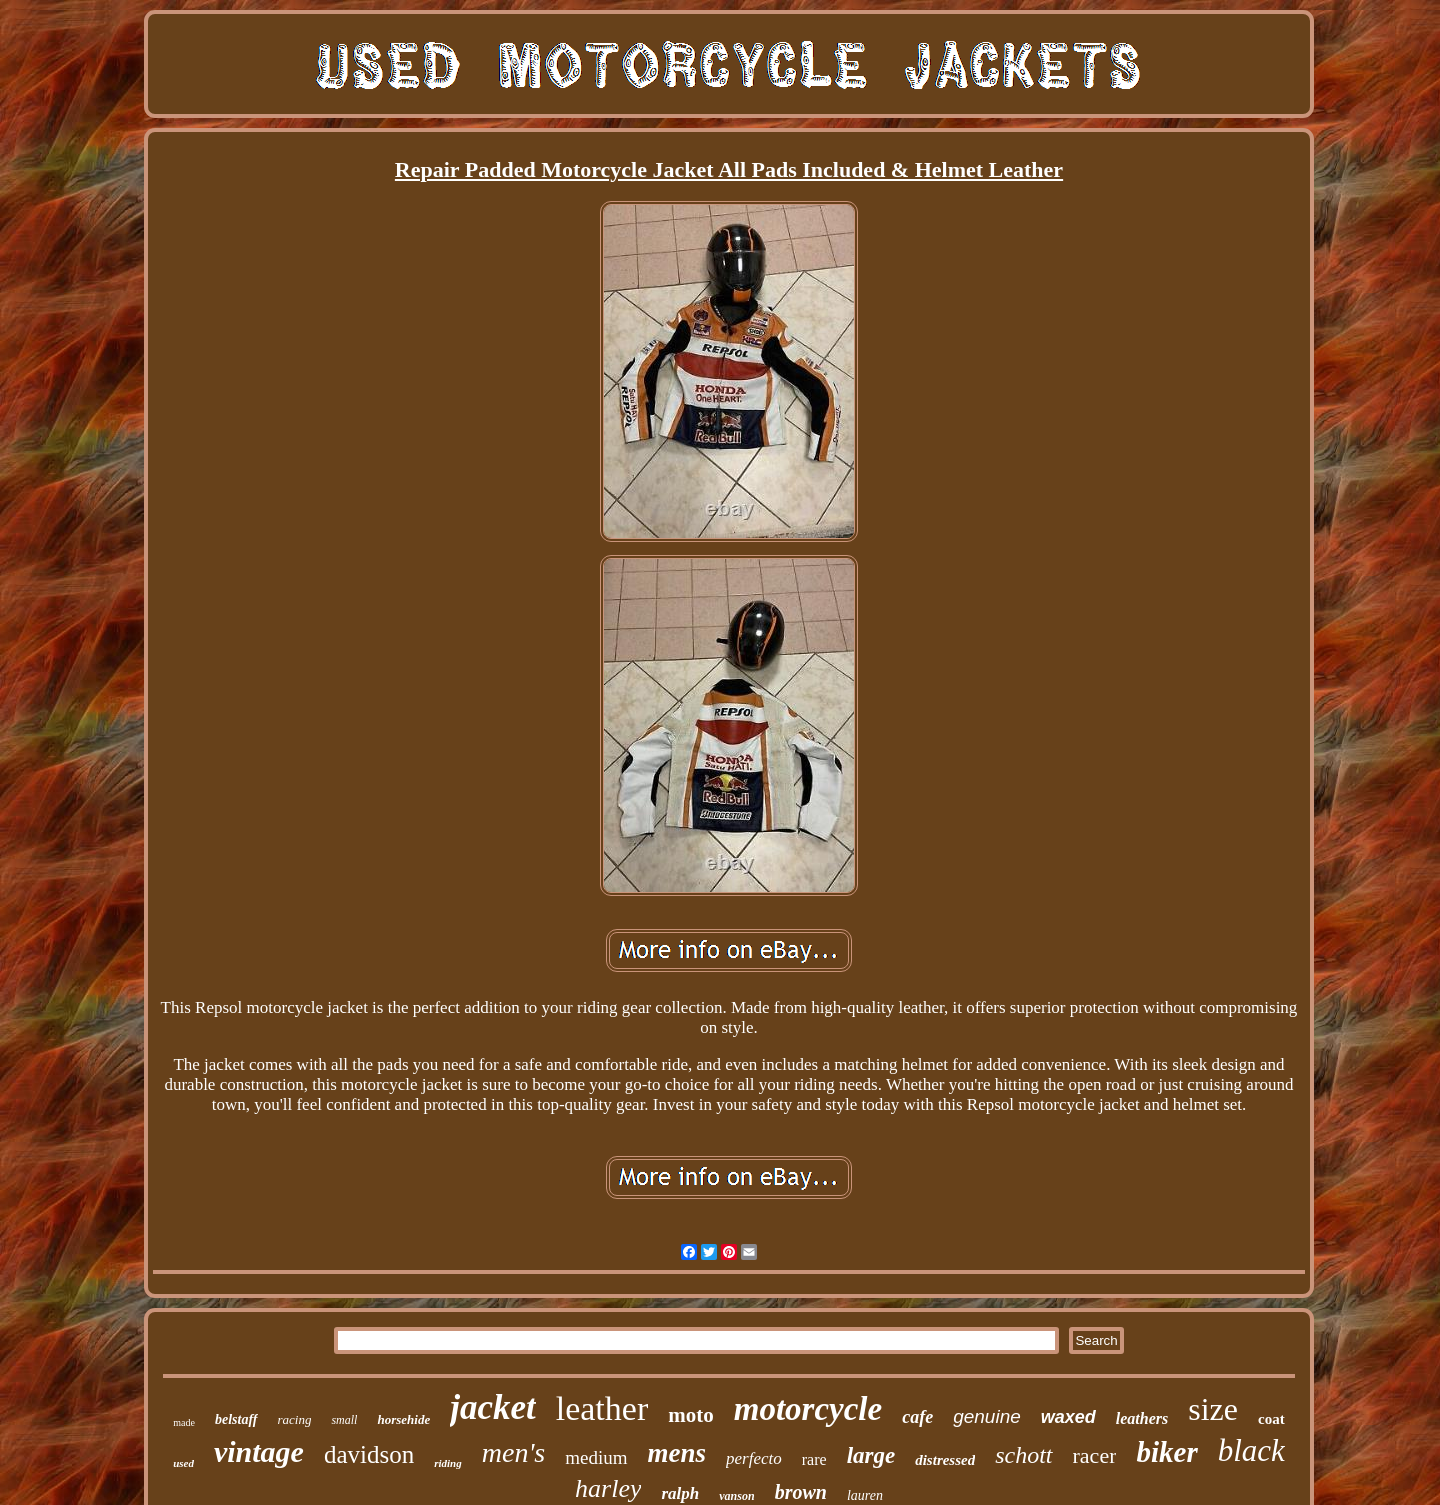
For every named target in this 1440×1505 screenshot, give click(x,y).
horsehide (403, 1419)
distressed (945, 1460)
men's (514, 1452)
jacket (493, 1407)
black (1251, 1450)
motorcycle (808, 1409)
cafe (917, 1417)
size (1213, 1409)
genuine (987, 1416)
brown (801, 1492)
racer (1095, 1455)
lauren (865, 1495)
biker (1166, 1452)
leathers (1142, 1418)
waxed (1068, 1417)
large (871, 1455)
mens (677, 1453)
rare (814, 1459)
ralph (680, 1493)
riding (448, 1463)
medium (596, 1457)
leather (602, 1408)
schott (1023, 1455)
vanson (736, 1496)
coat (1271, 1419)
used (183, 1463)
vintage (259, 1451)
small (344, 1420)
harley (608, 1488)
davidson (369, 1454)
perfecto (754, 1458)
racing (295, 1419)
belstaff (236, 1419)
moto (691, 1415)
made (184, 1422)
